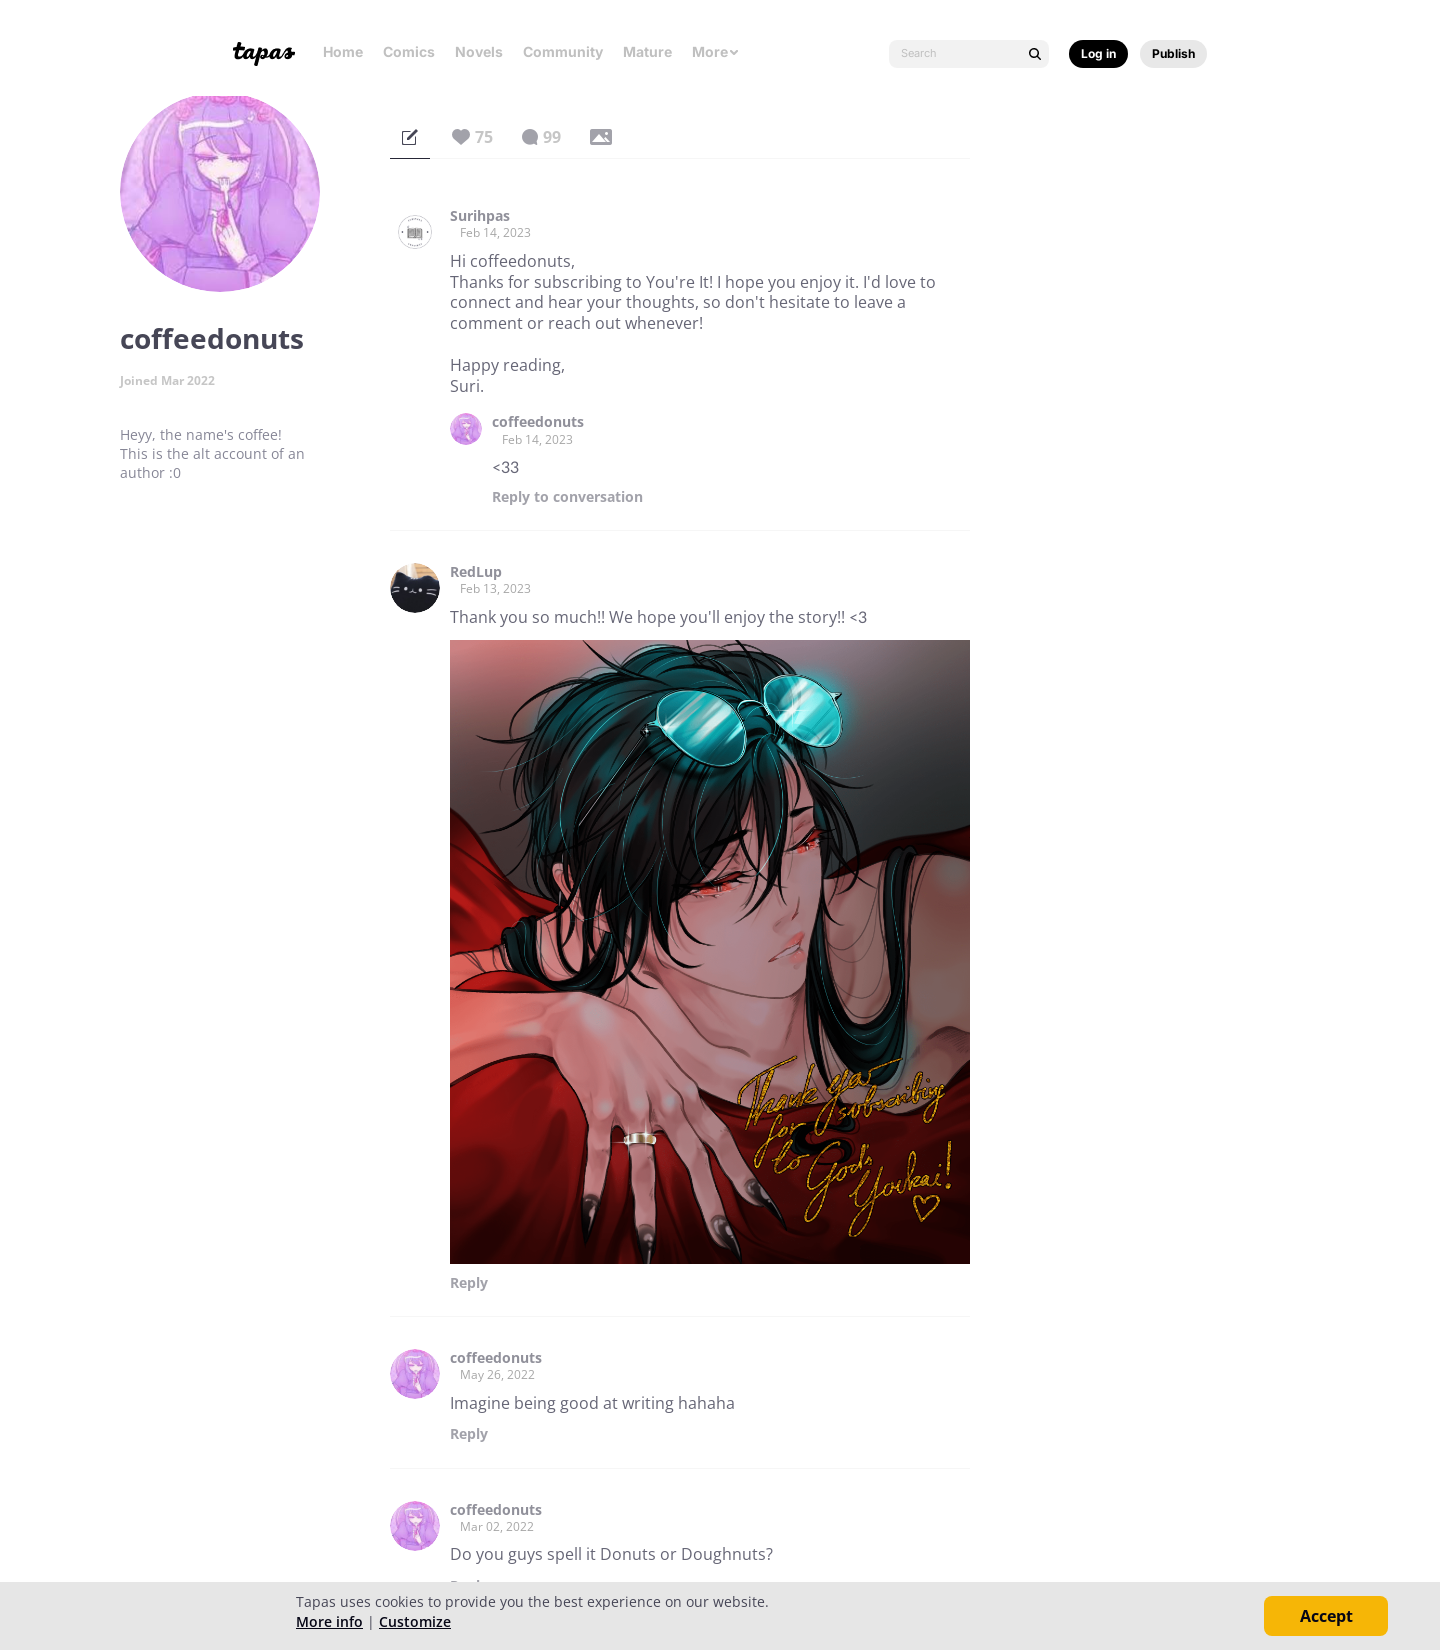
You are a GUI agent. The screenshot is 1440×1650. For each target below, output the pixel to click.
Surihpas (480, 216)
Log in (1098, 53)
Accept (1326, 1616)
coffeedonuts (538, 422)
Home (343, 51)
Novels (479, 51)
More (716, 51)
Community (563, 51)
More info (329, 1621)
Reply (567, 497)
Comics (409, 51)
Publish (1173, 53)
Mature (647, 51)
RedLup (476, 572)
